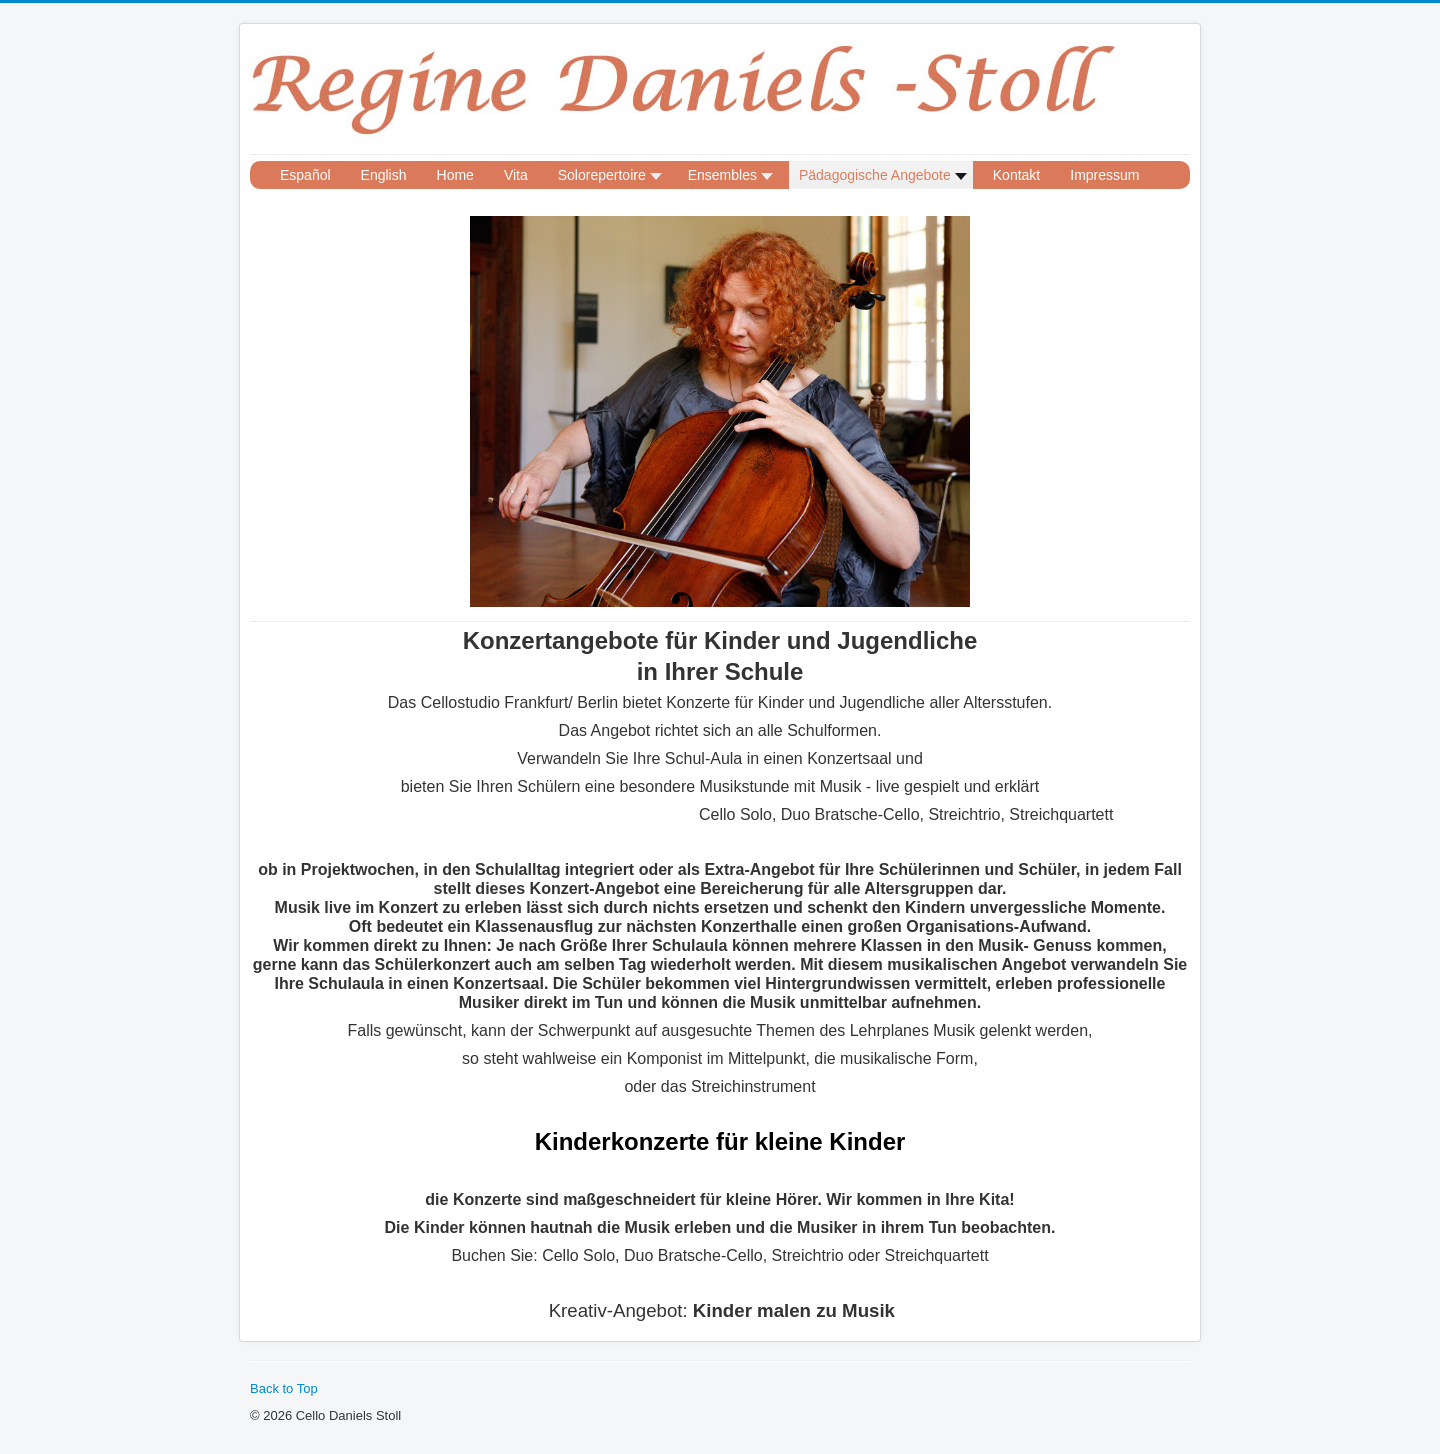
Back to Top (284, 1388)
